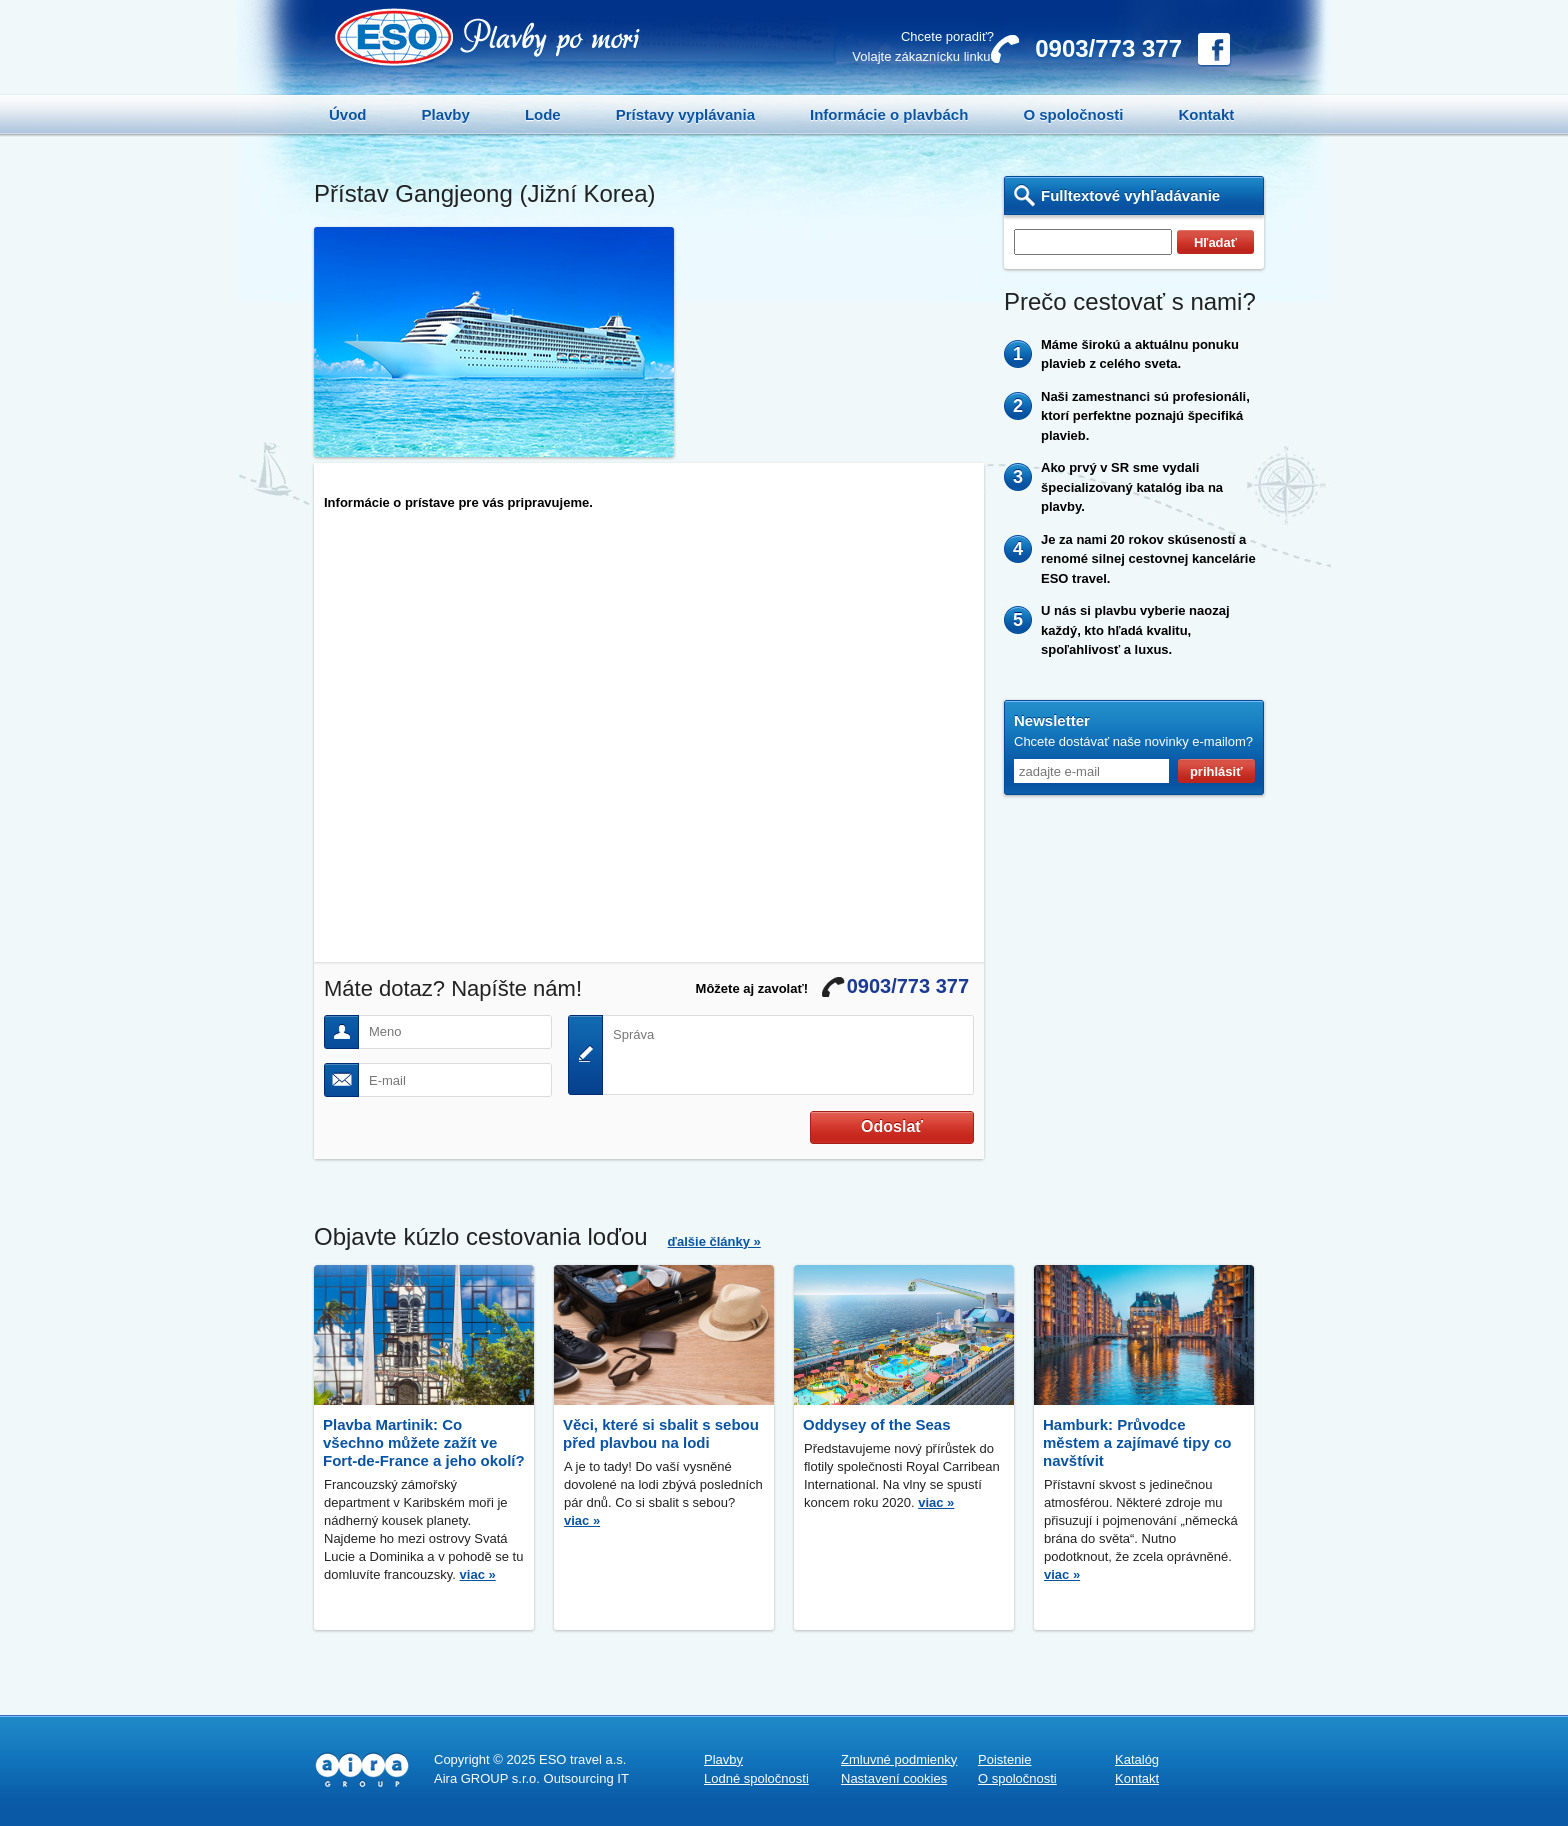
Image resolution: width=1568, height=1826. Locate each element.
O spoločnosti (1073, 114)
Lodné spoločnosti (756, 1778)
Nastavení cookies (894, 1778)
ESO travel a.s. (582, 1759)
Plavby (446, 114)
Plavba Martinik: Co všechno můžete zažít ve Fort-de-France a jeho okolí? (424, 1442)
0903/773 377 (1108, 48)
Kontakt (1206, 114)
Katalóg (1137, 1759)
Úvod (348, 114)
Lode (543, 114)
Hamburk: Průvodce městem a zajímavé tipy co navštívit (1137, 1442)
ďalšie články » (714, 1241)
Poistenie (1004, 1759)
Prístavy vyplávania (685, 114)
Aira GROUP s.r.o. (487, 1778)
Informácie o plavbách (889, 114)
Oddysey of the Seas (877, 1424)
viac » (478, 1574)
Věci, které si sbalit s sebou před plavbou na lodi (661, 1433)
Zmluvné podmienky (899, 1759)
